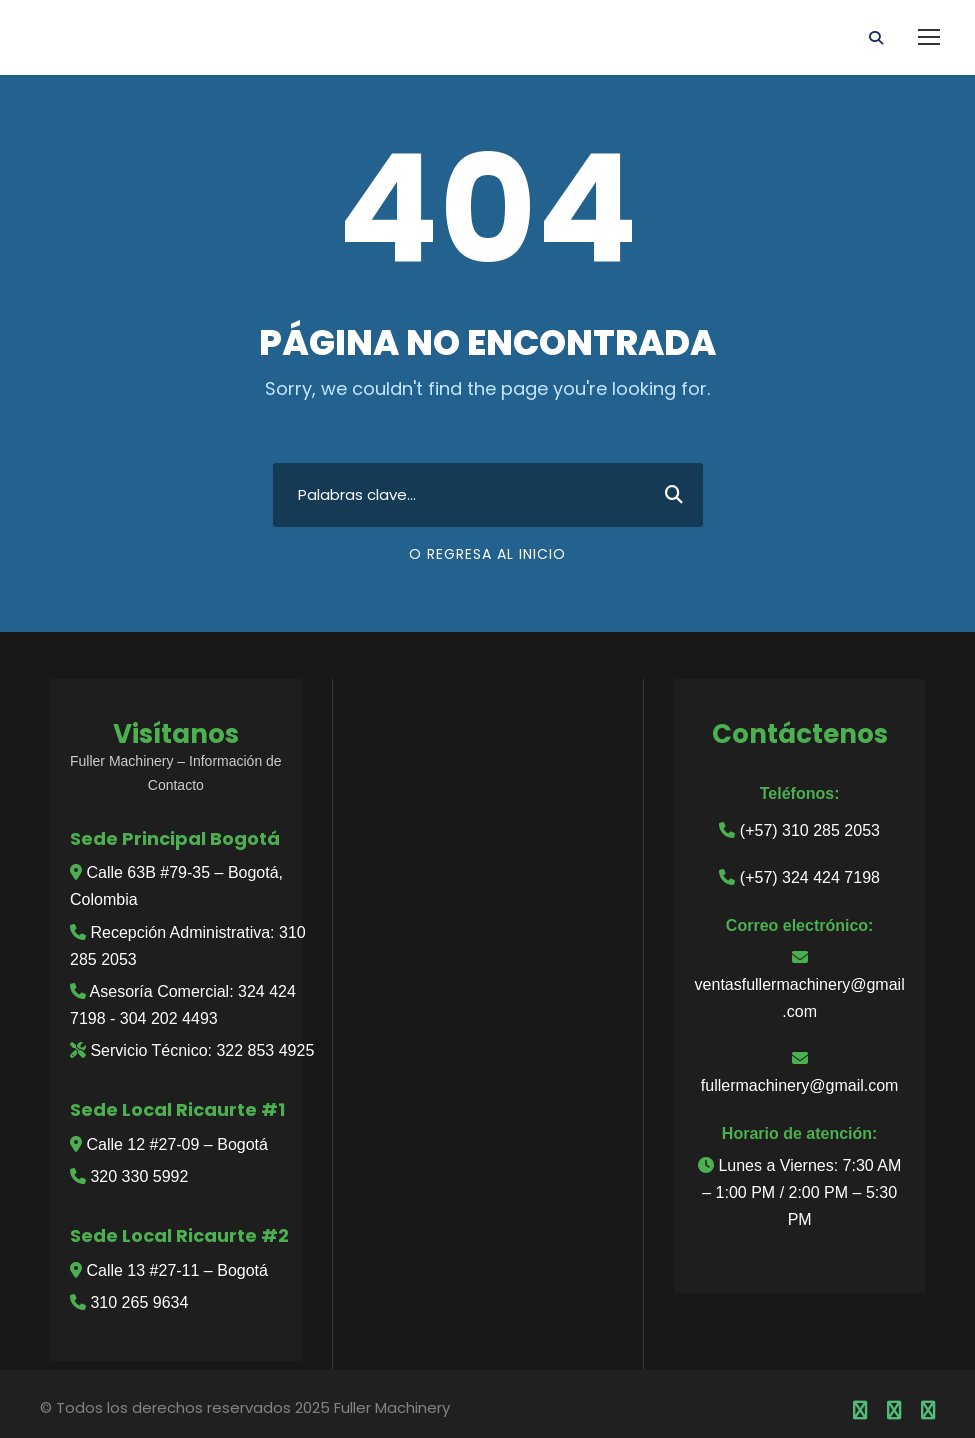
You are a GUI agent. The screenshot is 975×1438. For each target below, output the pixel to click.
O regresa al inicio (487, 554)
